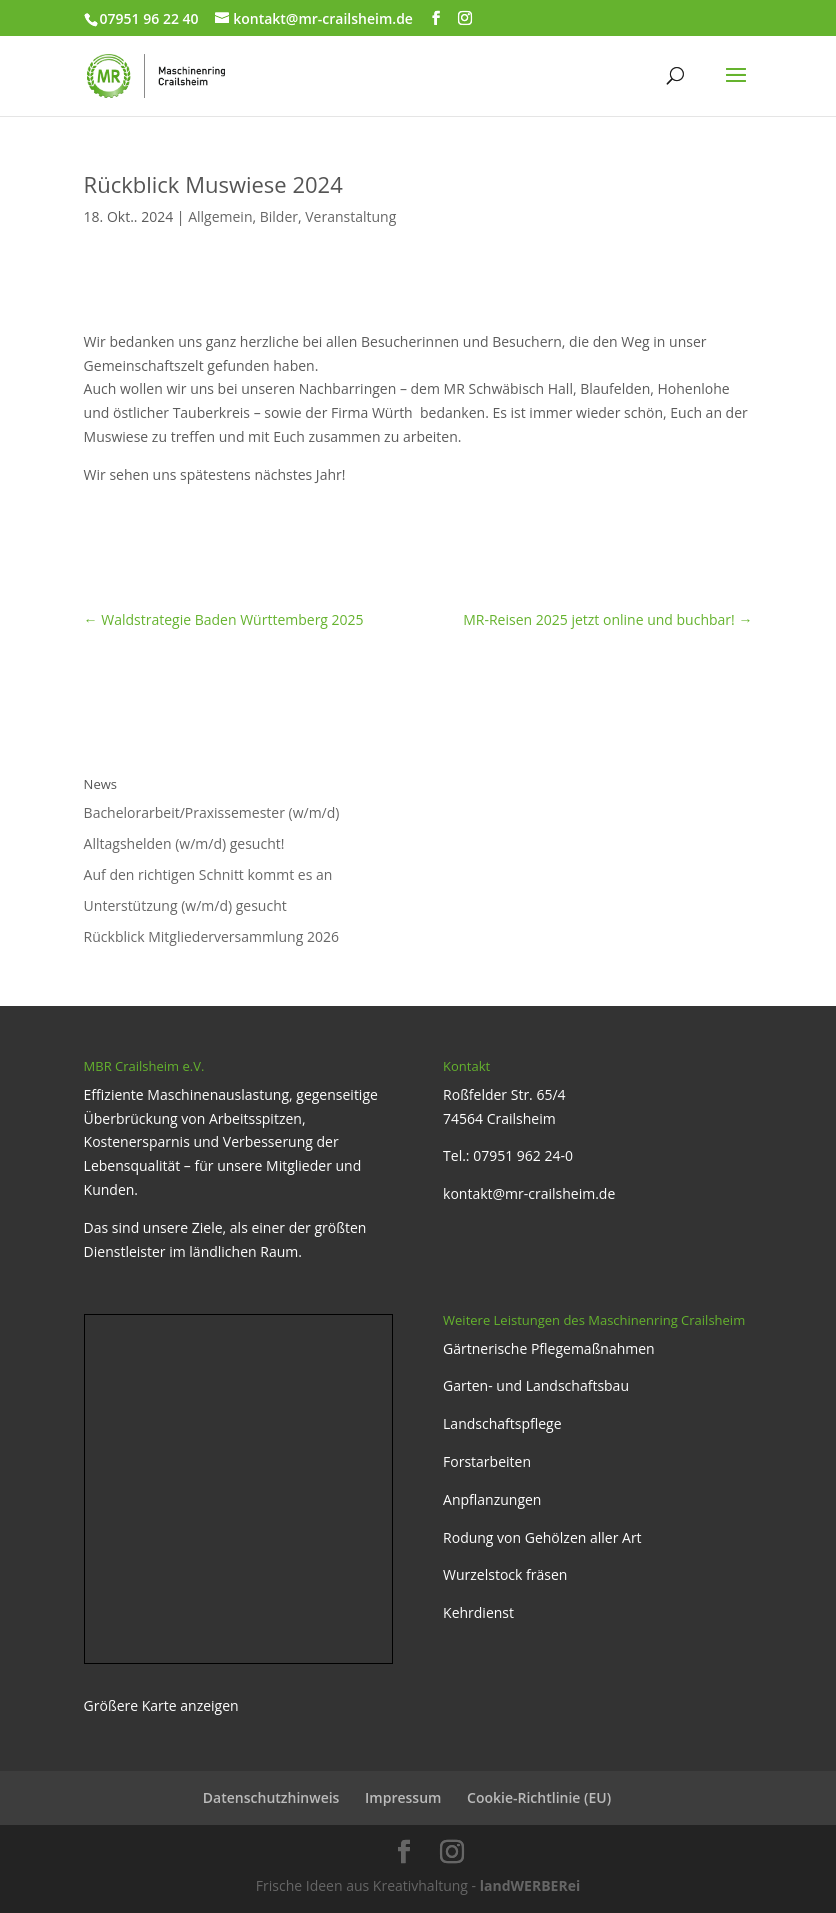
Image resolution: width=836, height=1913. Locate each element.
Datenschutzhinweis (271, 1797)
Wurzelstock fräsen (505, 1574)
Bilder (279, 216)
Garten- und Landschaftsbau (536, 1385)
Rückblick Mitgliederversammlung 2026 (211, 936)
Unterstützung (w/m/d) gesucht (185, 905)
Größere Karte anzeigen (161, 1705)
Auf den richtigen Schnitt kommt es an (208, 874)
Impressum (403, 1797)
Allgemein (220, 216)
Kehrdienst (478, 1612)
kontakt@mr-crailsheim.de (529, 1193)
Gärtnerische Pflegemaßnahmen (549, 1348)
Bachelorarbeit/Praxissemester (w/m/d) (212, 812)
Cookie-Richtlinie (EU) (539, 1797)
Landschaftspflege (502, 1423)
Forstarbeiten (487, 1461)
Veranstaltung (350, 216)
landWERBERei (530, 1885)
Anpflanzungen (492, 1499)
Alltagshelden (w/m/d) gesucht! (184, 843)
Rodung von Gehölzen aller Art (542, 1537)
